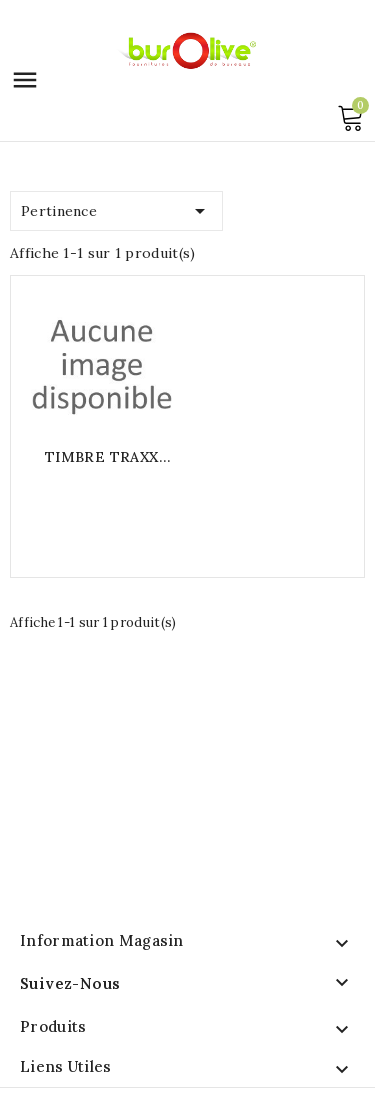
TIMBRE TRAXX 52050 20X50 (102, 457)
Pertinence (116, 207)
